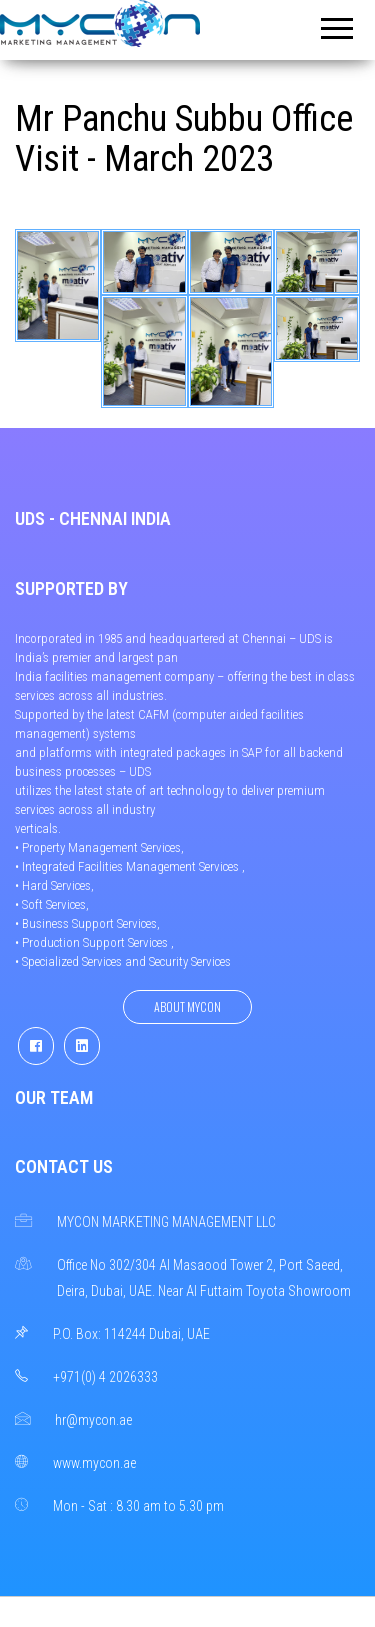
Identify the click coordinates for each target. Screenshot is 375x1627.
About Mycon (187, 1006)
